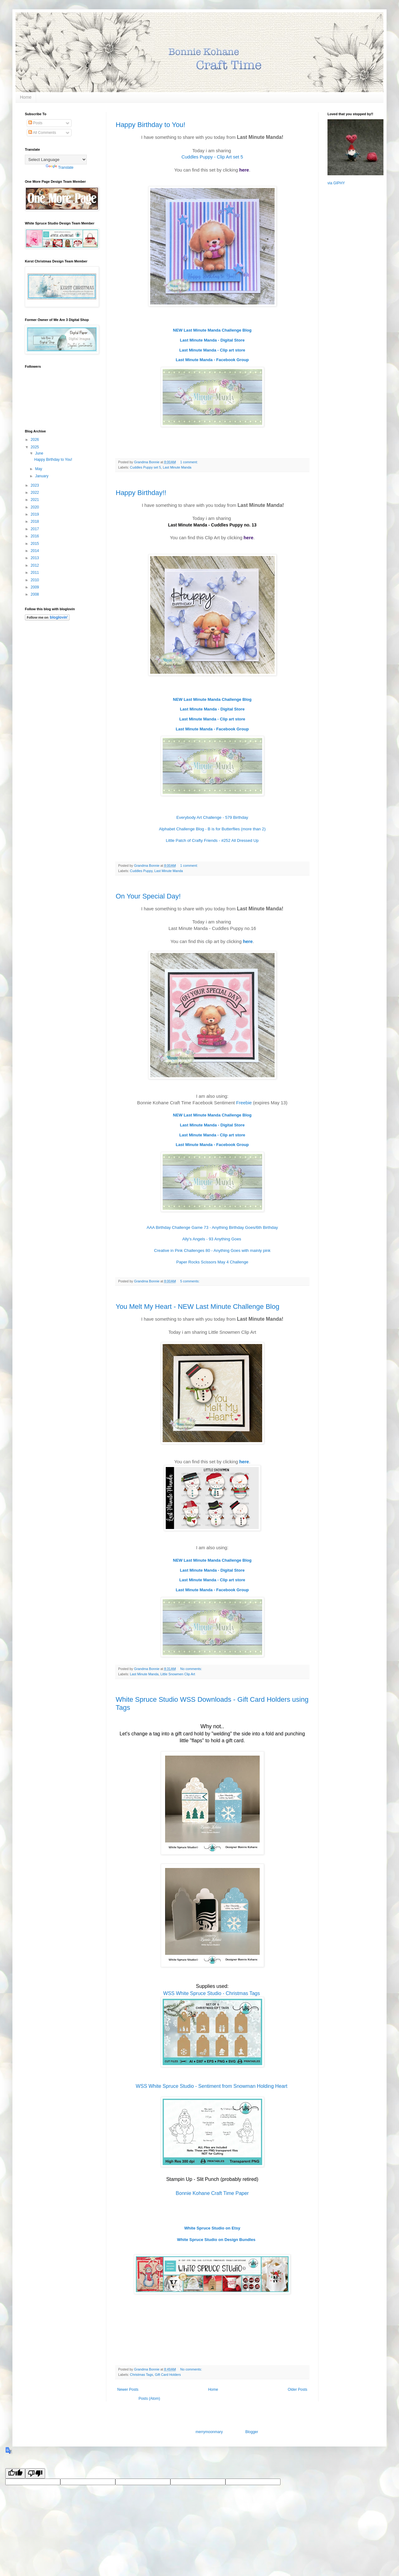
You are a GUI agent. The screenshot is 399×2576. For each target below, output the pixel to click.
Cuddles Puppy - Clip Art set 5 (212, 156)
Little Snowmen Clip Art (177, 1674)
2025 (35, 447)
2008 (35, 594)
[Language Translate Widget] (56, 159)
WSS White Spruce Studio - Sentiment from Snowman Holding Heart (211, 2086)
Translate (60, 167)
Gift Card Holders (168, 2374)
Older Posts (297, 2389)
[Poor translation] (35, 2473)
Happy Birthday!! (141, 493)
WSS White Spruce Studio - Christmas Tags (211, 1993)
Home (25, 97)
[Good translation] (15, 2473)
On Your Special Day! (148, 896)
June (39, 453)
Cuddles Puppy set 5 (145, 467)
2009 (35, 587)
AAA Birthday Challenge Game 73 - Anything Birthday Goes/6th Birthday (212, 1227)
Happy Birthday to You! (150, 125)
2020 (35, 507)
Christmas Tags (141, 2374)
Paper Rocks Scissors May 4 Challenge (212, 1262)
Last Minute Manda (177, 467)
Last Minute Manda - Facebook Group (212, 359)
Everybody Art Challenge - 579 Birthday (212, 817)
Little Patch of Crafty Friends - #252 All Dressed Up (212, 840)
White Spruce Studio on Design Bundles (216, 2239)
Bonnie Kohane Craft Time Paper (212, 2193)
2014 (35, 551)
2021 (35, 500)
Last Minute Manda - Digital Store (212, 340)
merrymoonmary (209, 2432)
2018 (35, 521)
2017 (35, 529)
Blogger (251, 2432)
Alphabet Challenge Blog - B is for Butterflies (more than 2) (212, 829)
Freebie (244, 1102)
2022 (35, 492)
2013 (35, 558)
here (244, 169)
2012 (35, 565)
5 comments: (190, 1281)
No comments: (191, 1669)
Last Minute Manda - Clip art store (212, 350)
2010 (35, 580)
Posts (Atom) (149, 2398)
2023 (35, 485)
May (39, 469)
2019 (35, 514)
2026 (35, 439)
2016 (35, 536)
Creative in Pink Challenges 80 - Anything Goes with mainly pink (212, 1250)
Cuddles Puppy (141, 871)
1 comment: (189, 462)
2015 (35, 543)
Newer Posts (127, 2389)
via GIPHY (336, 183)
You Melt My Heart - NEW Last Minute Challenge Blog (197, 1306)
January (42, 476)
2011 (35, 572)
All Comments (42, 132)
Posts (35, 123)
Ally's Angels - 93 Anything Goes (211, 1239)
